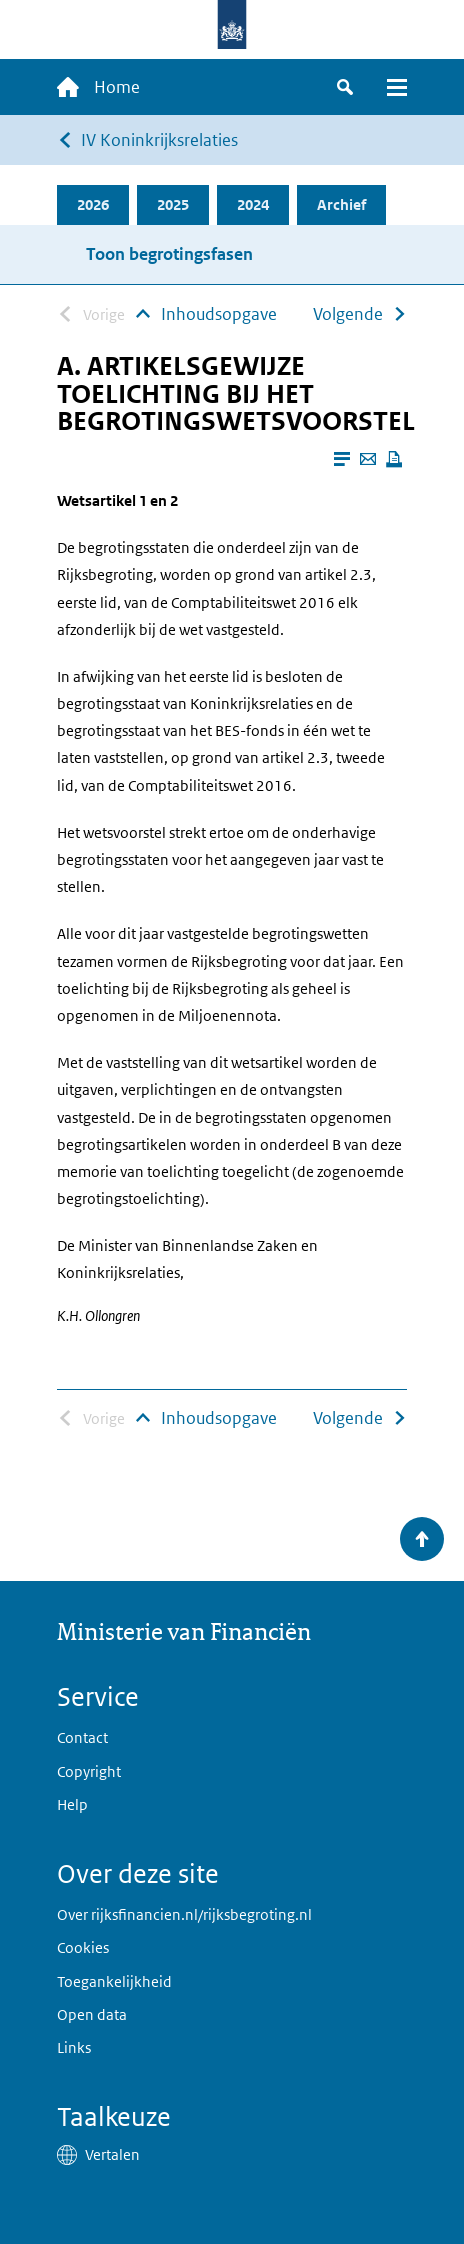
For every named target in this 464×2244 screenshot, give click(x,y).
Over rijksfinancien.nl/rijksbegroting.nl (184, 1914)
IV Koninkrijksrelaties (159, 140)
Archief (341, 204)
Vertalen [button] (112, 2154)
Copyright (89, 1771)
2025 (173, 204)
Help (72, 1804)
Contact (82, 1737)
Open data (92, 2014)
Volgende (348, 314)
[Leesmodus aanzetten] (342, 459)
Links (74, 2047)
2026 (93, 204)
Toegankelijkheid (114, 1981)
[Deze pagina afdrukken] (394, 459)
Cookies (83, 1947)
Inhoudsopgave (219, 314)
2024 (253, 204)
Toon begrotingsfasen (169, 254)
